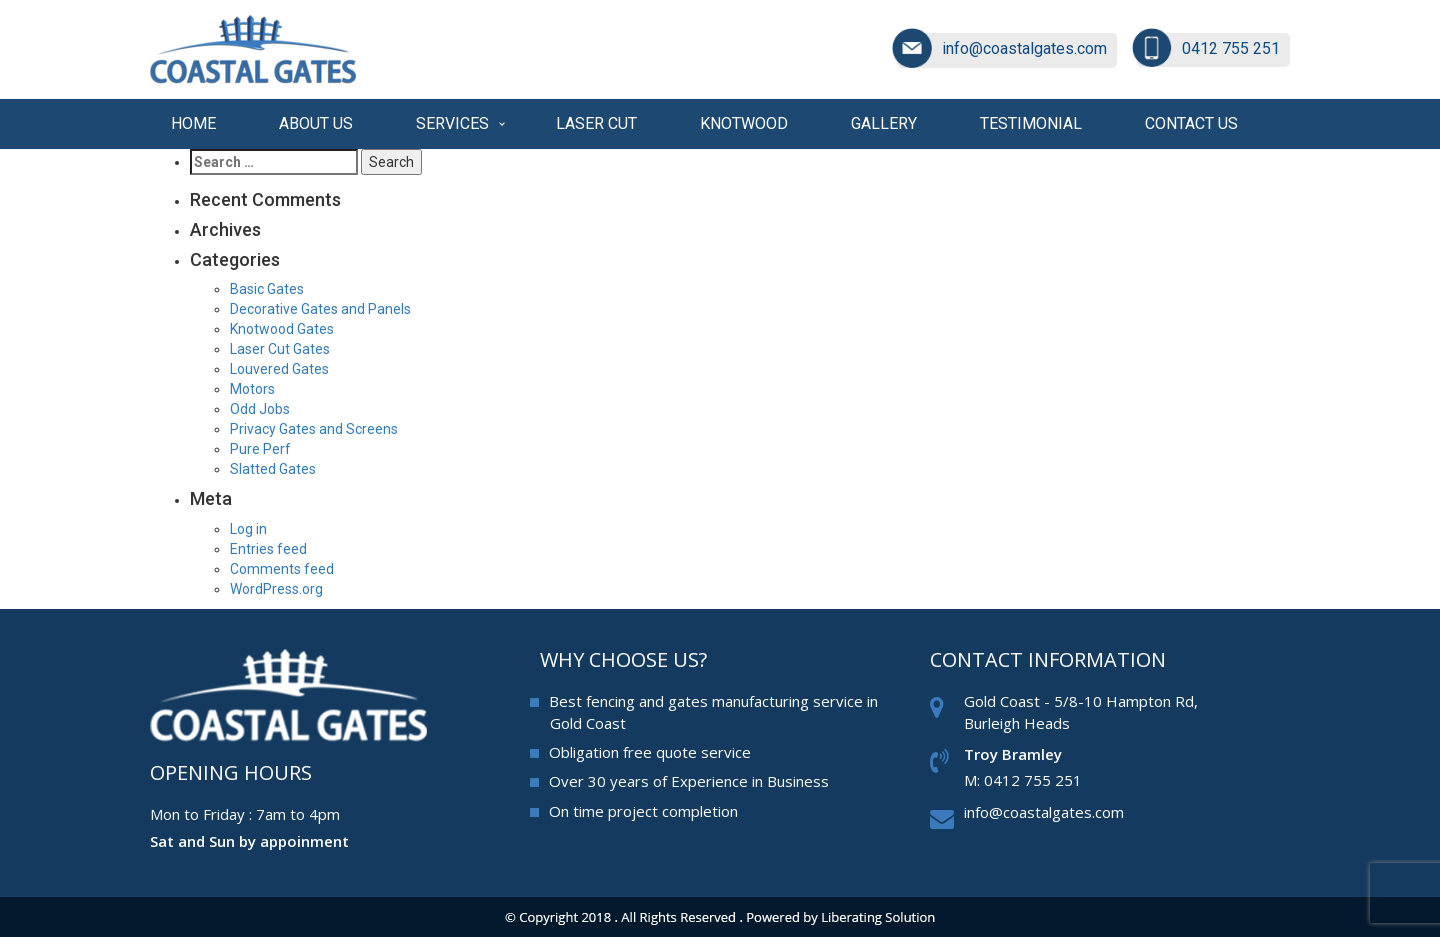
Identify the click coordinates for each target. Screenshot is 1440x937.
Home (193, 123)
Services (452, 123)
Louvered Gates (279, 369)
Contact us (1191, 123)
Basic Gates (267, 289)
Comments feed (282, 569)
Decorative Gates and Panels (320, 309)
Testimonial (1031, 123)
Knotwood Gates (282, 329)
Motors (252, 389)
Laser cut (596, 123)
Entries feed (268, 549)
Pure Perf (260, 449)
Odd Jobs (260, 409)
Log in (248, 529)
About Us (316, 123)
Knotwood (744, 123)
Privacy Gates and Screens (314, 429)
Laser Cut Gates (280, 349)
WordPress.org (276, 589)
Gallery (884, 123)
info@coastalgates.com (1024, 48)
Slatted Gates (273, 469)
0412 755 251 (1231, 48)
